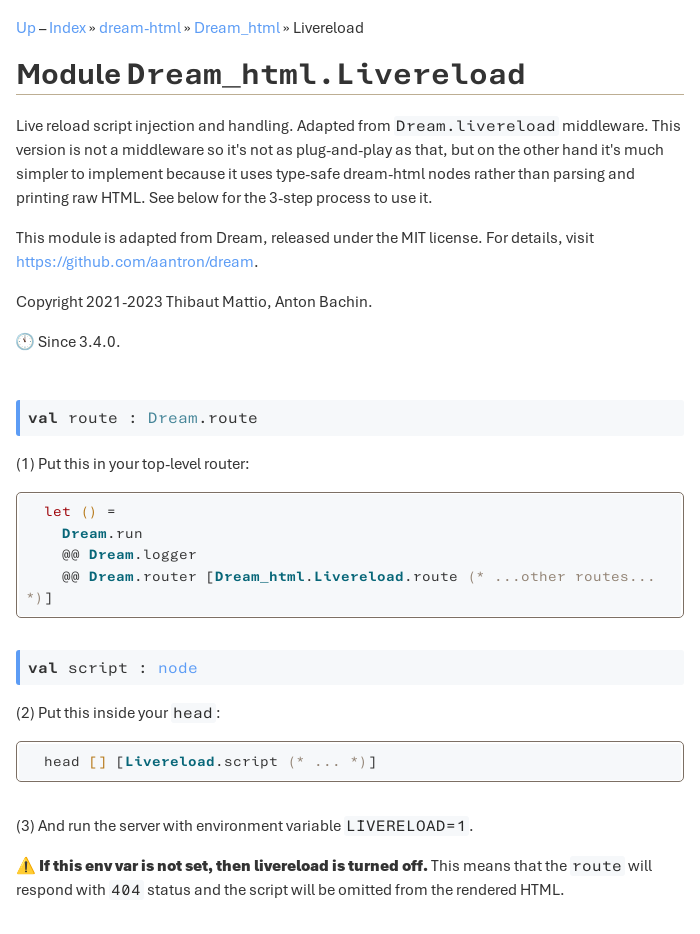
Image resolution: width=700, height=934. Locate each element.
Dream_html (237, 28)
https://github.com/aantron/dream (135, 262)
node (178, 668)
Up (26, 28)
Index (67, 28)
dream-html (140, 28)
